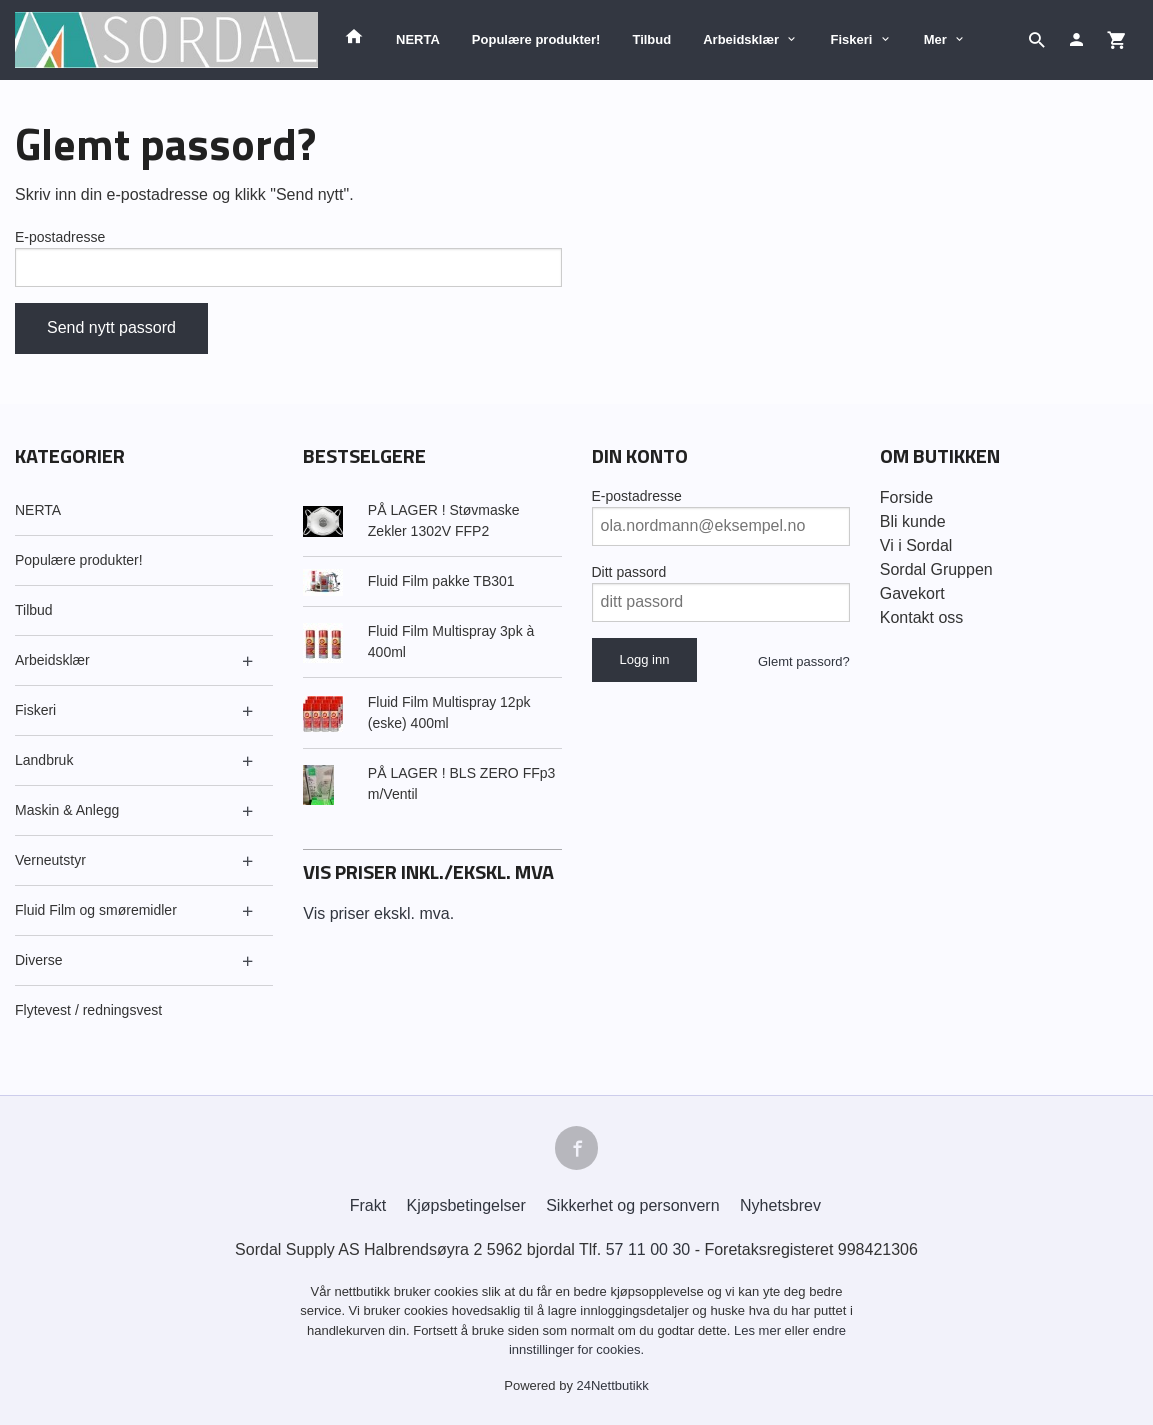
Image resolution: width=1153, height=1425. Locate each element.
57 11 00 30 (648, 1249)
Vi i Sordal (916, 545)
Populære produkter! (536, 39)
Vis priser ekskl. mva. (378, 913)
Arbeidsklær (741, 39)
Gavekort (912, 593)
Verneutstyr (50, 860)
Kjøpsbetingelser (466, 1205)
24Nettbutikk (613, 1385)
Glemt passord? (804, 661)
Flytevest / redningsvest (88, 1010)
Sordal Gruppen (936, 569)
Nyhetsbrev (780, 1205)
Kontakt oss (922, 617)
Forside (906, 497)
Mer (935, 39)
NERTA (418, 39)
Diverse (38, 960)
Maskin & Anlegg (67, 810)
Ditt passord (629, 572)
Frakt (368, 1205)
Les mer (759, 1330)
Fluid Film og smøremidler (96, 910)
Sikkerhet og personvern (632, 1205)
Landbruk (44, 760)
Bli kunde (913, 521)
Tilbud (651, 39)
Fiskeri (851, 39)
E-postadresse (60, 237)
